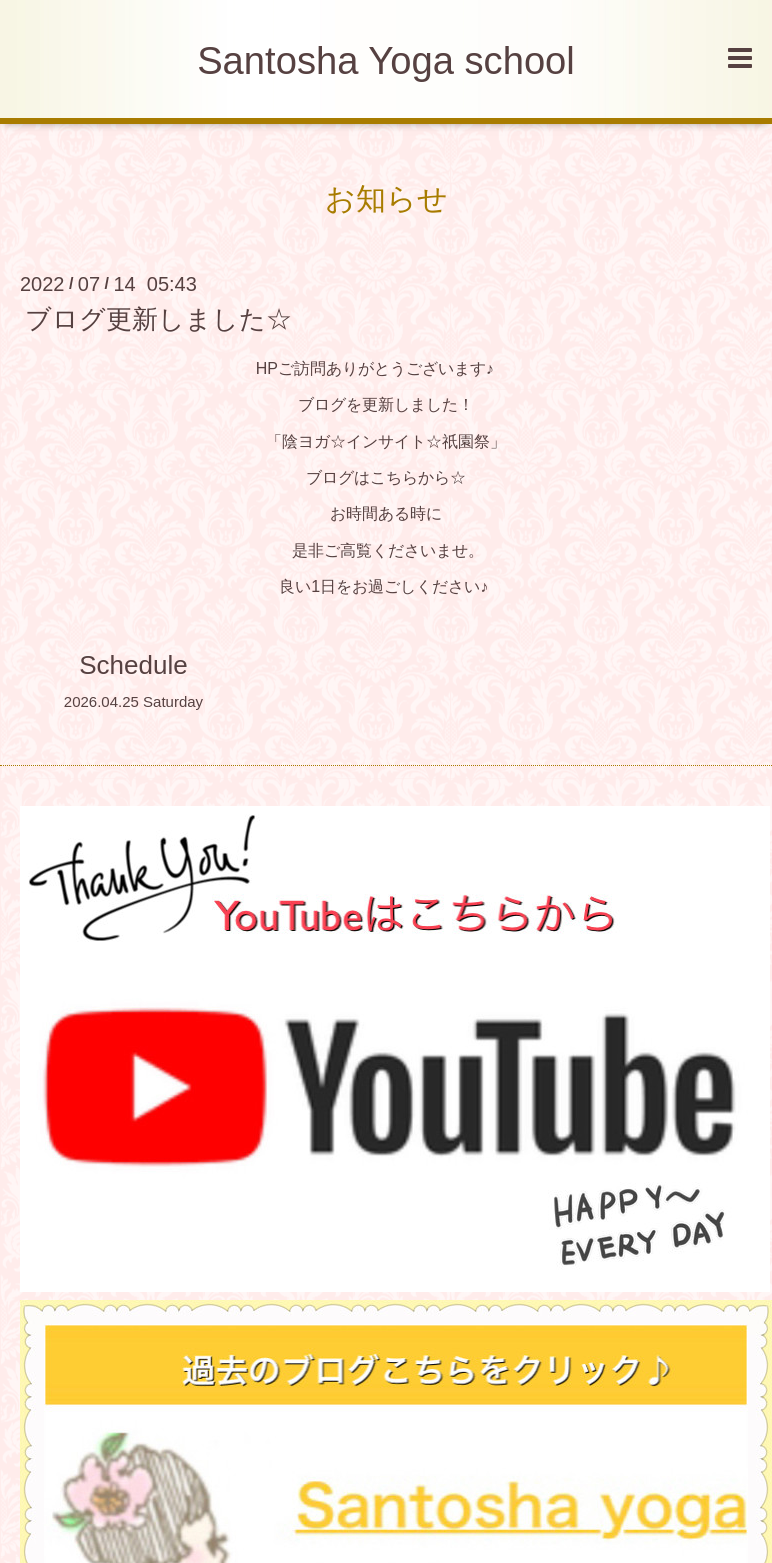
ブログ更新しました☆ (158, 319)
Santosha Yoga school (386, 60)
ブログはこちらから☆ (386, 477)
